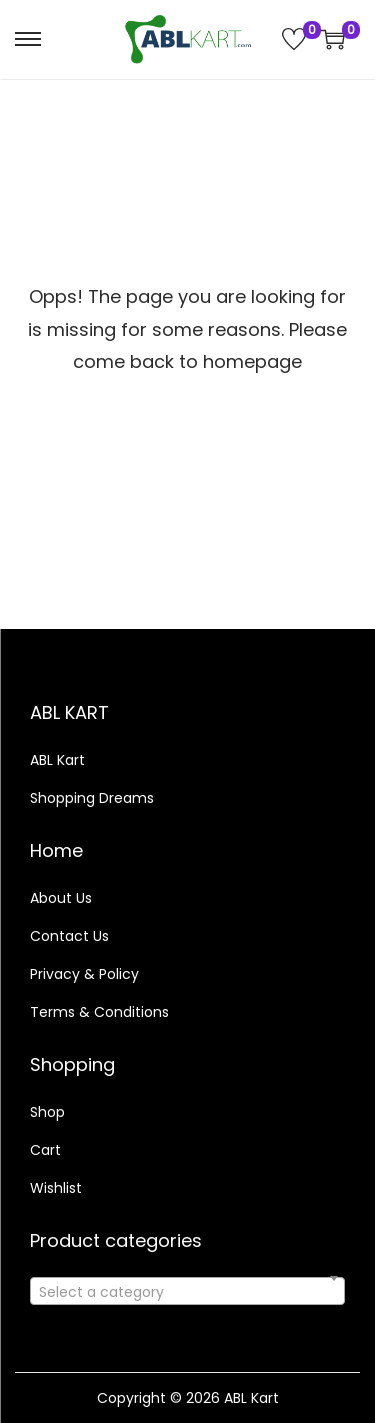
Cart (45, 1150)
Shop (47, 1112)
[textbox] (187, 1303)
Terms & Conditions (99, 1012)
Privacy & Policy (84, 974)
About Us (61, 898)
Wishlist (56, 1188)
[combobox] (187, 1291)
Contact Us (69, 936)
